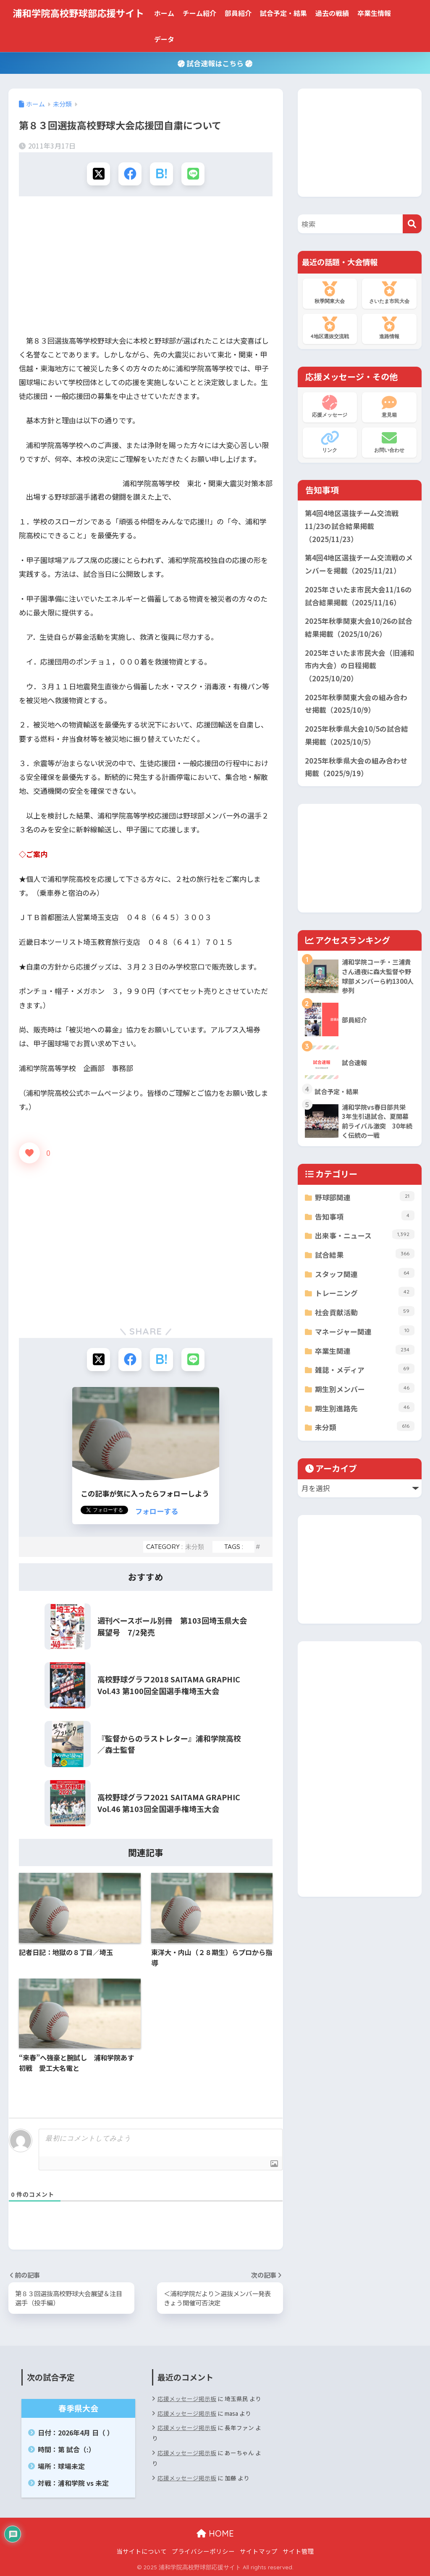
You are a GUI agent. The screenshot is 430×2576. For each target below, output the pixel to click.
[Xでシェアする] (98, 173)
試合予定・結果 (283, 13)
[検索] (412, 223)
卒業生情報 (374, 13)
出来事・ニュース (364, 1235)
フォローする (156, 1511)
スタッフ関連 (364, 1273)
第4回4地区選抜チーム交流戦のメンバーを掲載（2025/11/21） (359, 564)
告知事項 (364, 1216)
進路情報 (389, 328)
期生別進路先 (364, 1407)
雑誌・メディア (364, 1369)
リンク (330, 441)
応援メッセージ (330, 406)
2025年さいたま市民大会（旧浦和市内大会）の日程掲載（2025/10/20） (359, 665)
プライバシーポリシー (203, 2551)
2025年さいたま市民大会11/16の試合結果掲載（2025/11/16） (358, 595)
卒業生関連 (364, 1350)
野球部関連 (364, 1196)
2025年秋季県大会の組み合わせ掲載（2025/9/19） (356, 767)
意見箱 (389, 406)
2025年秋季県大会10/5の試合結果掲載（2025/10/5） (356, 735)
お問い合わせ (389, 441)
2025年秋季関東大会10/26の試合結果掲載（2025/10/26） (358, 627)
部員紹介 (238, 13)
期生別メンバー (364, 1388)
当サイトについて (141, 2551)
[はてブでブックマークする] (161, 173)
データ (164, 39)
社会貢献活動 (364, 1311)
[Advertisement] (146, 267)
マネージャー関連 (364, 1331)
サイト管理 (298, 2551)
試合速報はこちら (215, 63)
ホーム (164, 13)
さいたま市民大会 (389, 293)
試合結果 (364, 1254)
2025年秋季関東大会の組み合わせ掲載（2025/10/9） (356, 703)
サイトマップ (259, 2551)
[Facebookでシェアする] (130, 173)
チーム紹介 (199, 13)
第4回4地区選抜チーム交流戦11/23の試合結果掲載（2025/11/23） (352, 526)
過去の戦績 (332, 13)
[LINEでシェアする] (193, 173)
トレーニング (364, 1292)
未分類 (194, 1547)
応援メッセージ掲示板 (186, 2398)
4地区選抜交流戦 (330, 328)
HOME (215, 2533)
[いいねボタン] (29, 1152)
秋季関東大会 (330, 293)
